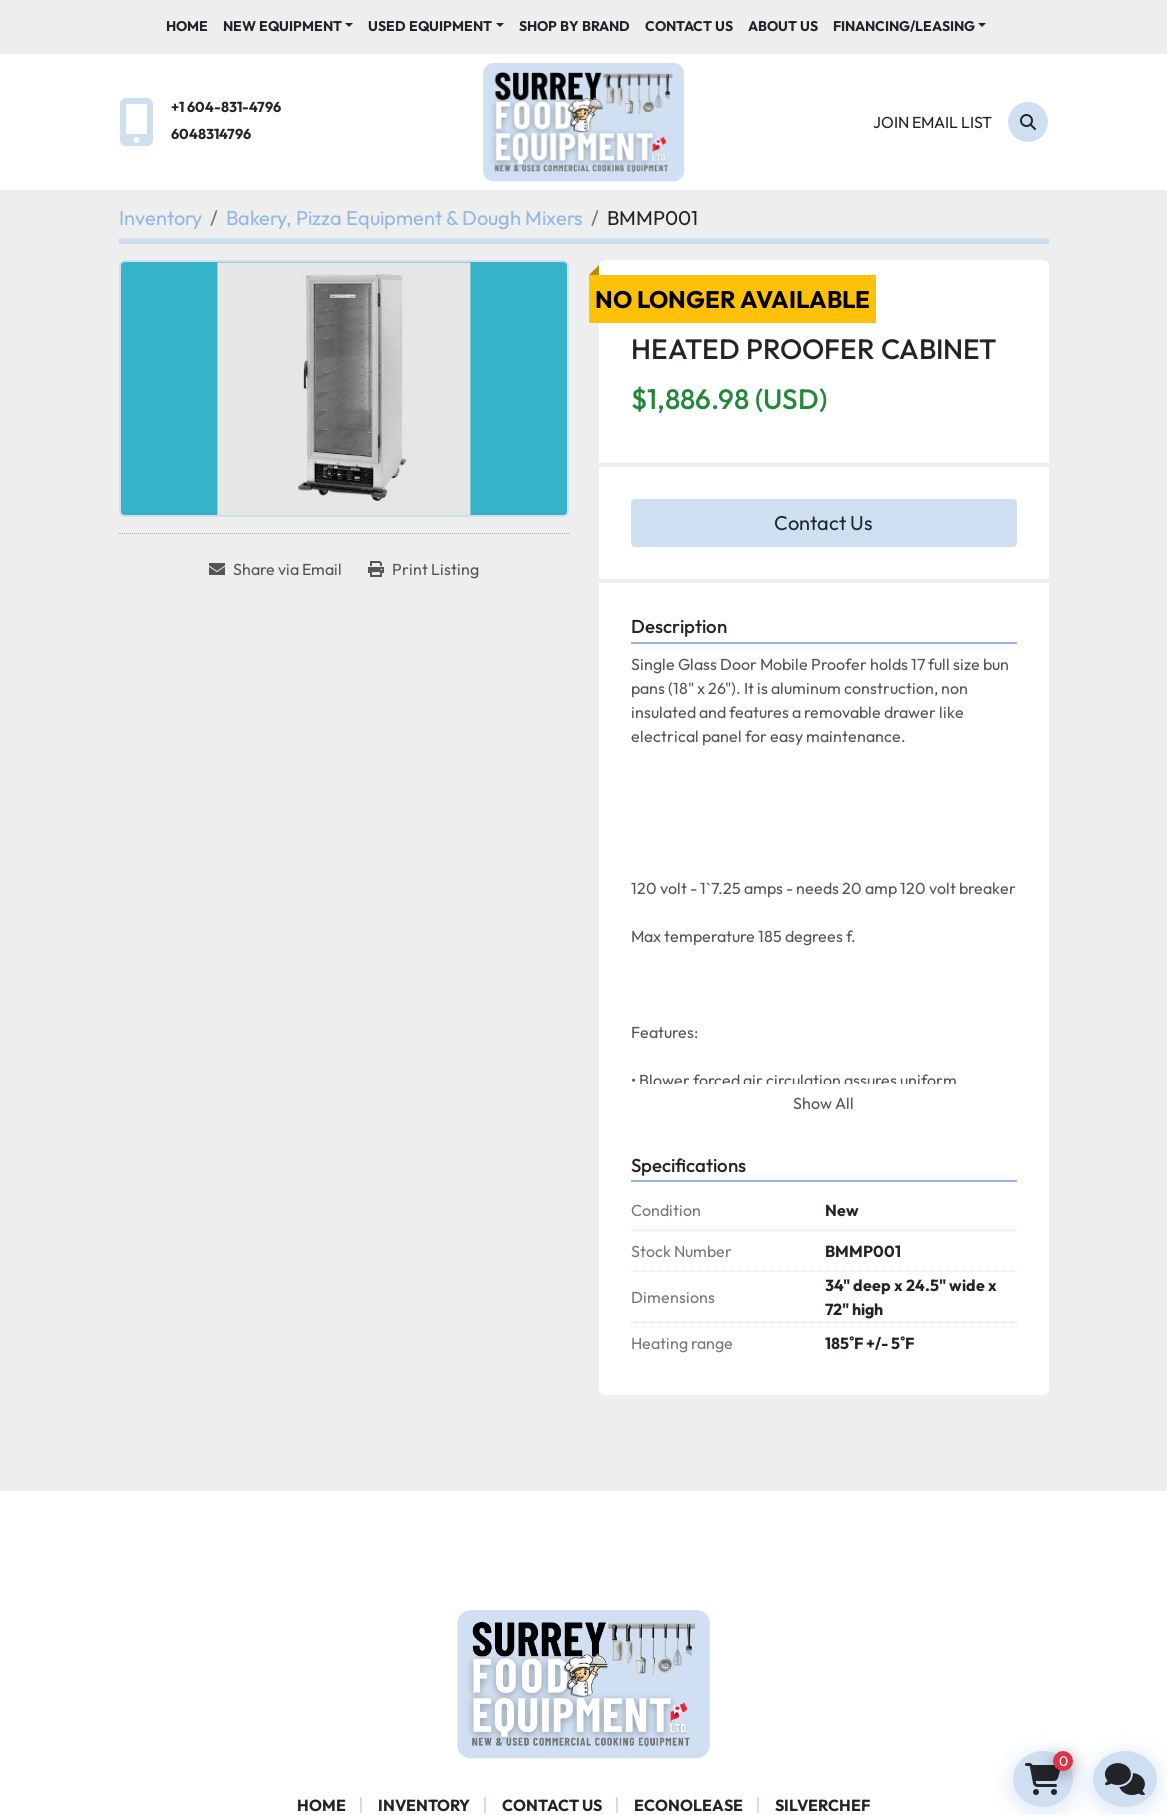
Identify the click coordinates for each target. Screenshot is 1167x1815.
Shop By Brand (574, 26)
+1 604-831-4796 (226, 107)
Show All (823, 1103)
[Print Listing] (423, 569)
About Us (783, 26)
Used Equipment (430, 26)
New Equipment (282, 26)
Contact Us (689, 26)
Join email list (932, 122)
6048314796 (211, 134)
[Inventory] (160, 217)
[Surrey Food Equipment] (583, 1682)
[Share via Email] (275, 569)
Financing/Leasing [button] (904, 26)
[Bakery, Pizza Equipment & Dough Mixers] (404, 217)
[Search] (1028, 122)
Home (187, 26)
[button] (288, 26)
